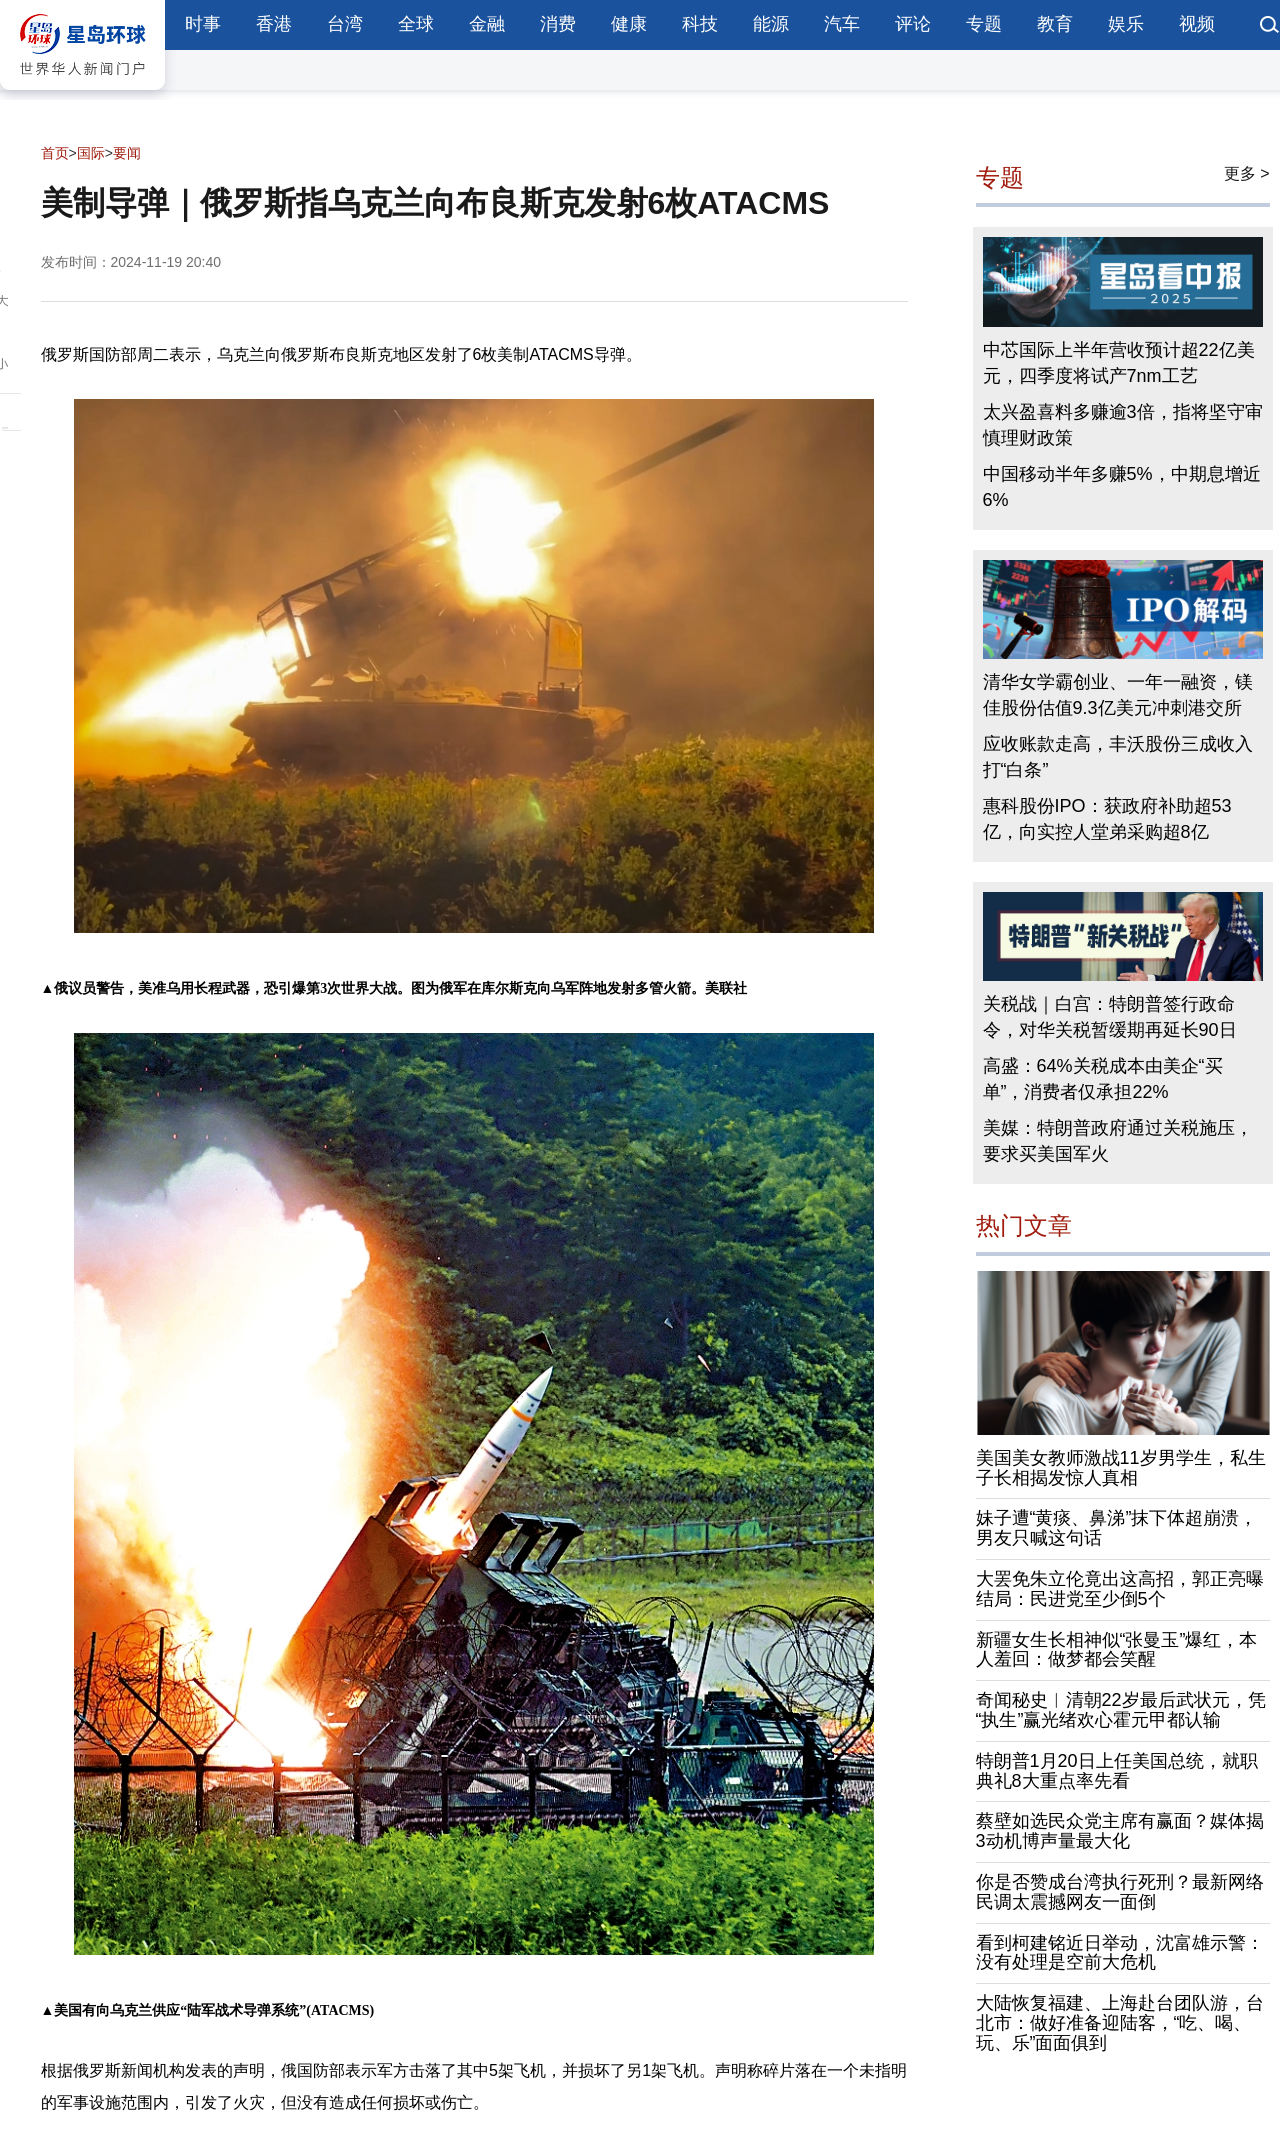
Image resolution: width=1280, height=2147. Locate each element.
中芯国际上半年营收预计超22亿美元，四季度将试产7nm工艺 (1119, 363)
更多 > (1247, 173)
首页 (55, 153)
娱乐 (1126, 24)
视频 (1197, 24)
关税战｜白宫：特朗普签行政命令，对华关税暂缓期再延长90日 (1110, 1017)
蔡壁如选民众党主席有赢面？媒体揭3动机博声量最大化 (1120, 1831)
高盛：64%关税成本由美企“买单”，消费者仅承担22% (1103, 1079)
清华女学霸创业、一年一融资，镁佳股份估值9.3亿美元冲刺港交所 (1118, 695)
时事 (203, 24)
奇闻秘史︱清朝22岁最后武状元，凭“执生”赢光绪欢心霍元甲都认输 (1121, 1710)
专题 (984, 24)
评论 (913, 24)
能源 (771, 24)
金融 (487, 24)
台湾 (345, 24)
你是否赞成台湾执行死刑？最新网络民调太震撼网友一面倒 (1120, 1892)
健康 (629, 24)
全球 (416, 24)
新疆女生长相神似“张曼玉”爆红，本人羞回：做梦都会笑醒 (1117, 1650)
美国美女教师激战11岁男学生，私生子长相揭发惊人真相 (1121, 1468)
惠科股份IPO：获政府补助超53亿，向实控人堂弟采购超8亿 (1107, 819)
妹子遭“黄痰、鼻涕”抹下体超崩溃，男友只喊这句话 (1117, 1528)
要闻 (127, 153)
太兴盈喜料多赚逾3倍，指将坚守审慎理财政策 (1123, 425)
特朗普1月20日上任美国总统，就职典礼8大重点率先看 (1117, 1771)
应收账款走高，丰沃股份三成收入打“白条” (1118, 757)
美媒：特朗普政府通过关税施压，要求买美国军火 (1118, 1141)
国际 (91, 153)
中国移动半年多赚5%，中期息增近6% (1122, 487)
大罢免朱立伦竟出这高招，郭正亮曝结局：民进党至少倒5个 (1120, 1589)
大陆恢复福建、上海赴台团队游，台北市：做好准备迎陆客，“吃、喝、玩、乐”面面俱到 (1120, 2023)
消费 (558, 24)
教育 (1055, 24)
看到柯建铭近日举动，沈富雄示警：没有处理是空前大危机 (1120, 1953)
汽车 (842, 24)
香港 (274, 24)
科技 (700, 24)
